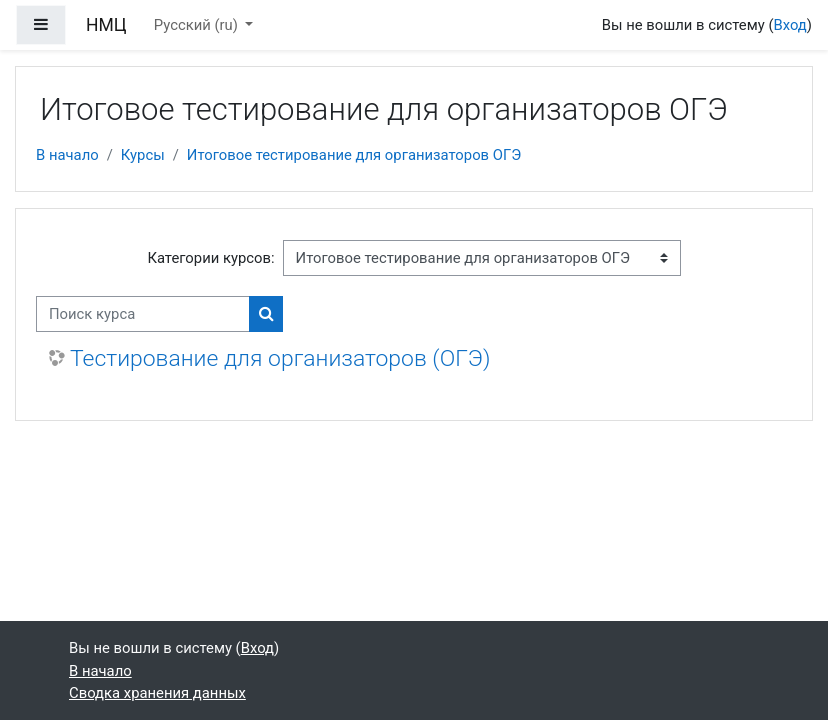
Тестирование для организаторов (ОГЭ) (280, 358)
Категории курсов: (210, 258)
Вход (789, 25)
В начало (67, 155)
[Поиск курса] (143, 314)
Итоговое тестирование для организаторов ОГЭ (354, 155)
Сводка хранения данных (157, 693)
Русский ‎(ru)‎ (198, 25)
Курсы (143, 155)
